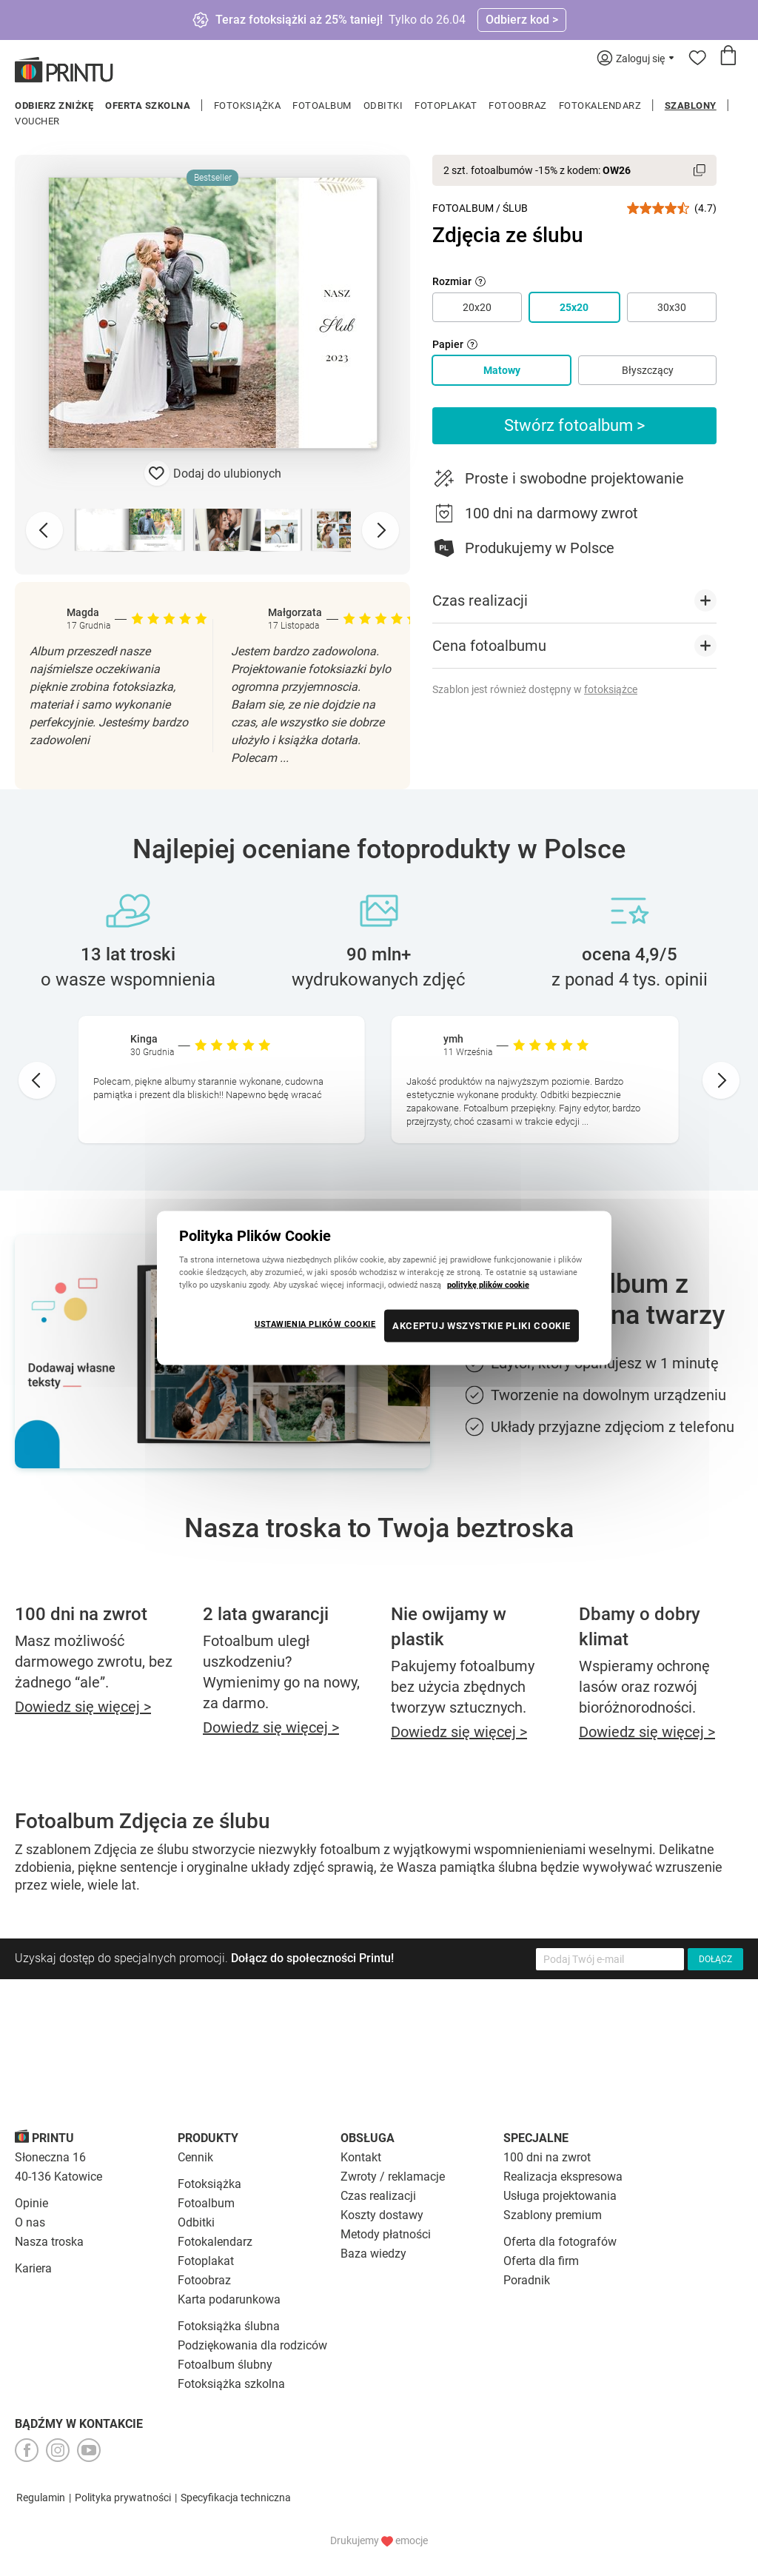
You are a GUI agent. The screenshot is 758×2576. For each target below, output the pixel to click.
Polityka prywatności (123, 2497)
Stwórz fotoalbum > (574, 425)
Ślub (515, 208)
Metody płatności (386, 2234)
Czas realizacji (378, 2196)
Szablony (691, 105)
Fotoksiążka (247, 105)
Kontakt (361, 2157)
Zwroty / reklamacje (393, 2176)
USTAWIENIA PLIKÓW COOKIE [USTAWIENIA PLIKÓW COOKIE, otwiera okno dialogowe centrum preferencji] (315, 1324)
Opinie (31, 2203)
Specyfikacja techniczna (236, 2497)
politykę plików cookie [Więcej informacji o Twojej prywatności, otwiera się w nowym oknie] (488, 1284)
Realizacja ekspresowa (563, 2176)
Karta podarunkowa (229, 2299)
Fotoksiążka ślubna (229, 2326)
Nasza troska (49, 2242)
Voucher (37, 121)
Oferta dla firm (541, 2261)
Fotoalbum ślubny (225, 2365)
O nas (30, 2222)
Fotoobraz (518, 105)
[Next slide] (380, 530)
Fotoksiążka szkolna (231, 2384)
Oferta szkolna (147, 105)
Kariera (33, 2268)
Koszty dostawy (382, 2215)
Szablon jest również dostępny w (534, 689)
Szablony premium (552, 2215)
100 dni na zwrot (547, 2157)
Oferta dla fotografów (560, 2242)
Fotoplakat (446, 105)
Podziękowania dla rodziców (252, 2345)
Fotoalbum (322, 105)
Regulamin (40, 2497)
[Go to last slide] (37, 1080)
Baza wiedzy (373, 2254)
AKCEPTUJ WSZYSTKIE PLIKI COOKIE (481, 1325)
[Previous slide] (44, 530)
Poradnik (526, 2280)
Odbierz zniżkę (54, 105)
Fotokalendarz (600, 105)
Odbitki (383, 105)
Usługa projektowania (560, 2196)
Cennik (195, 2157)
